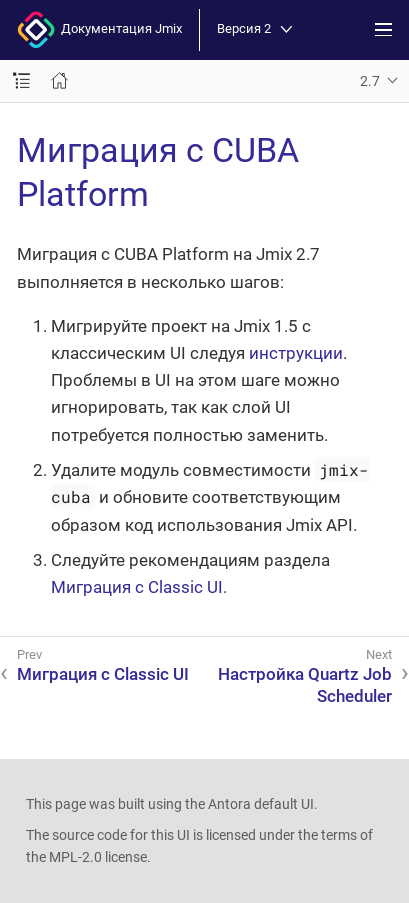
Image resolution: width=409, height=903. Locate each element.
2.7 (370, 81)
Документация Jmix (99, 30)
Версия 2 (254, 29)
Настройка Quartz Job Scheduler (305, 685)
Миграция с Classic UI (137, 587)
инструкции (296, 353)
